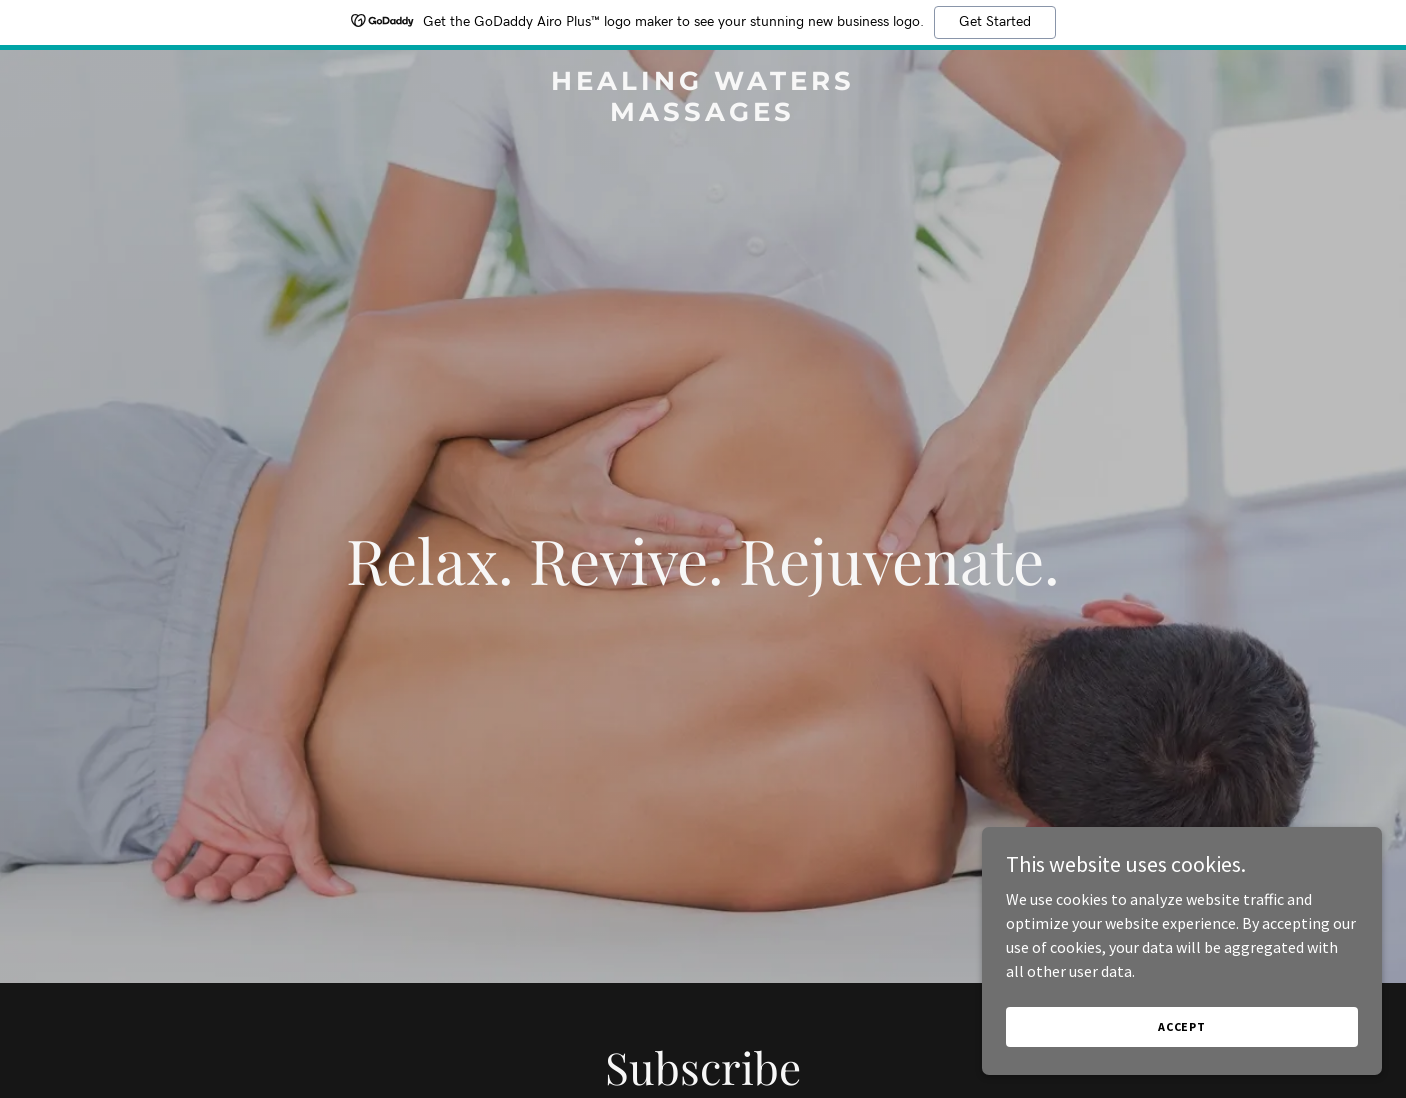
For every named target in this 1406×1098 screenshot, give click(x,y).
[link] (703, 115)
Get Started (995, 22)
